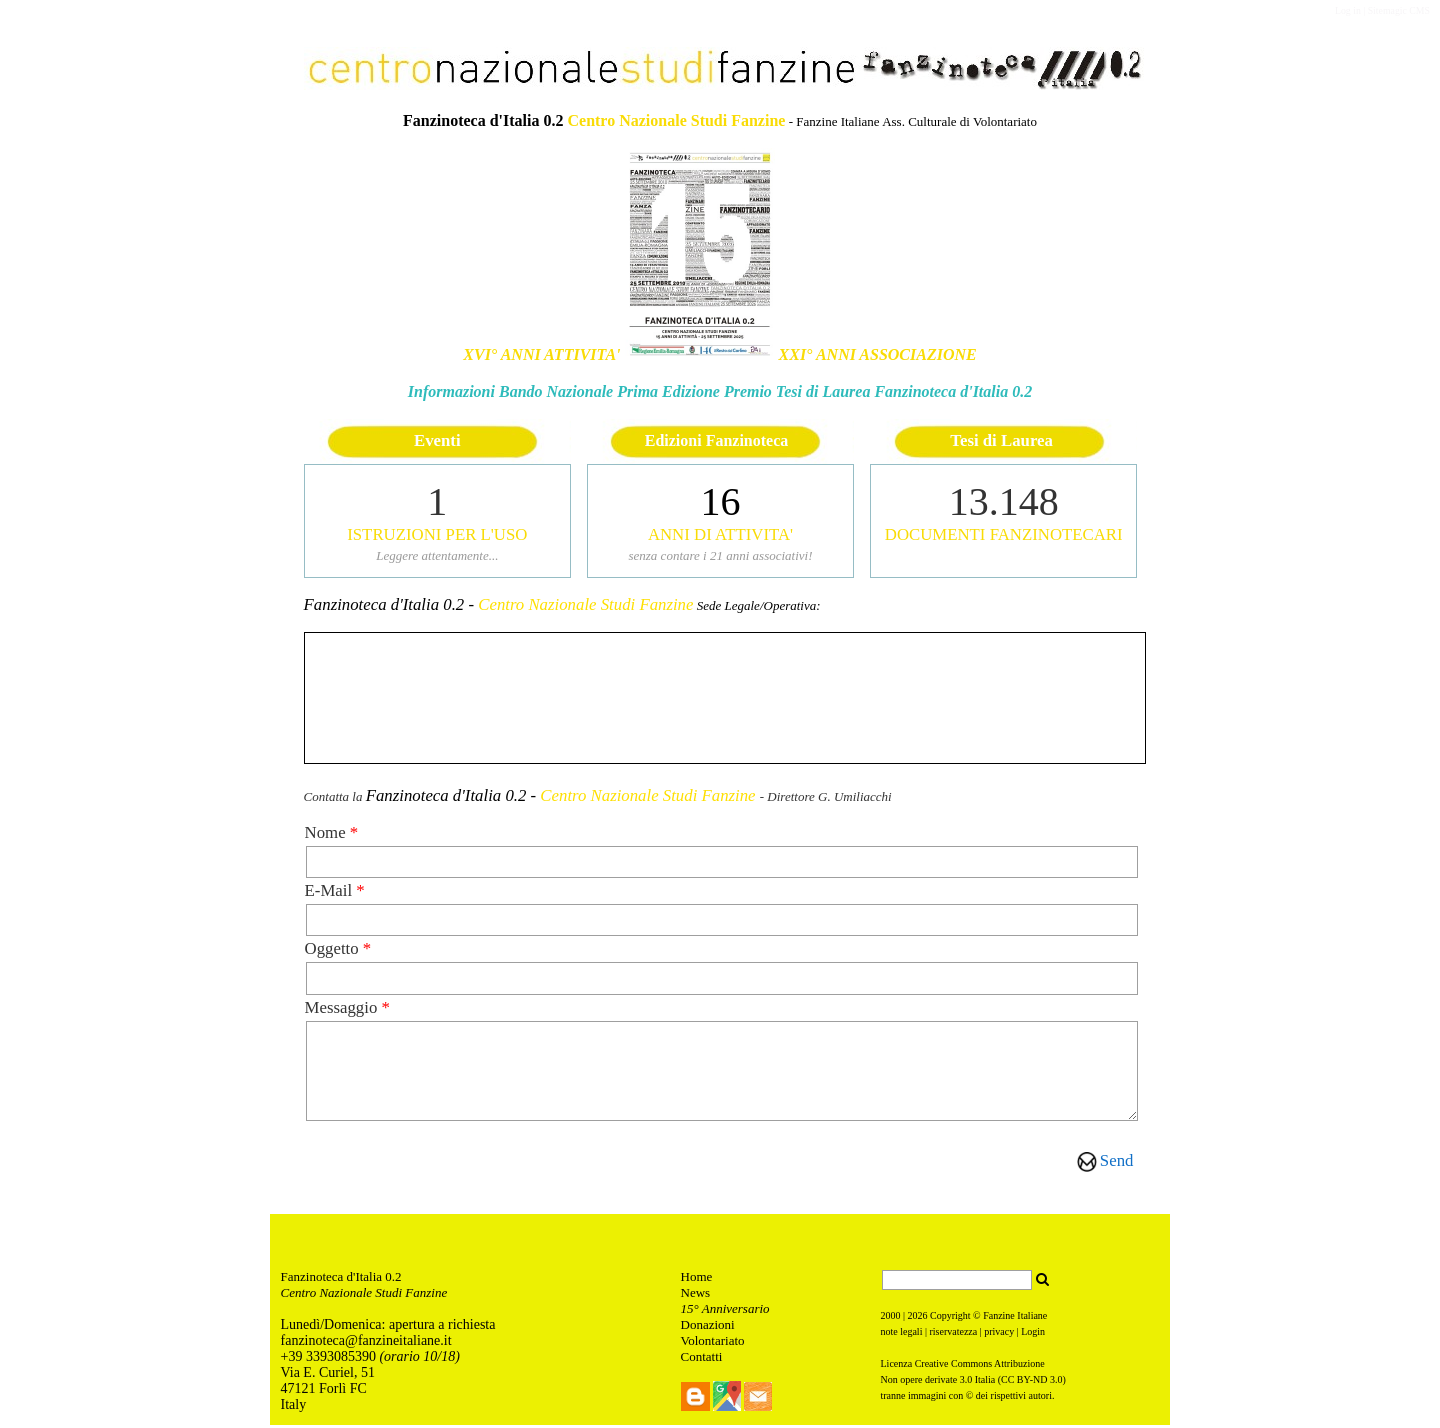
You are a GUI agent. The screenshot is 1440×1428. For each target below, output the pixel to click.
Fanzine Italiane (1015, 1318)
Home (697, 1279)
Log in (1348, 10)
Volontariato (713, 1343)
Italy (294, 1407)
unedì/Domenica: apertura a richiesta (392, 1327)
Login (1033, 1334)
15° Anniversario (725, 1311)
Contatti (702, 1359)
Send (1117, 1160)
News (696, 1295)
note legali (902, 1334)
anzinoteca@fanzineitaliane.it (368, 1343)
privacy (999, 1334)
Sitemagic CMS (1399, 10)
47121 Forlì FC (324, 1391)
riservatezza (953, 1334)
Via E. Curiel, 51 (330, 1375)
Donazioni (708, 1327)
